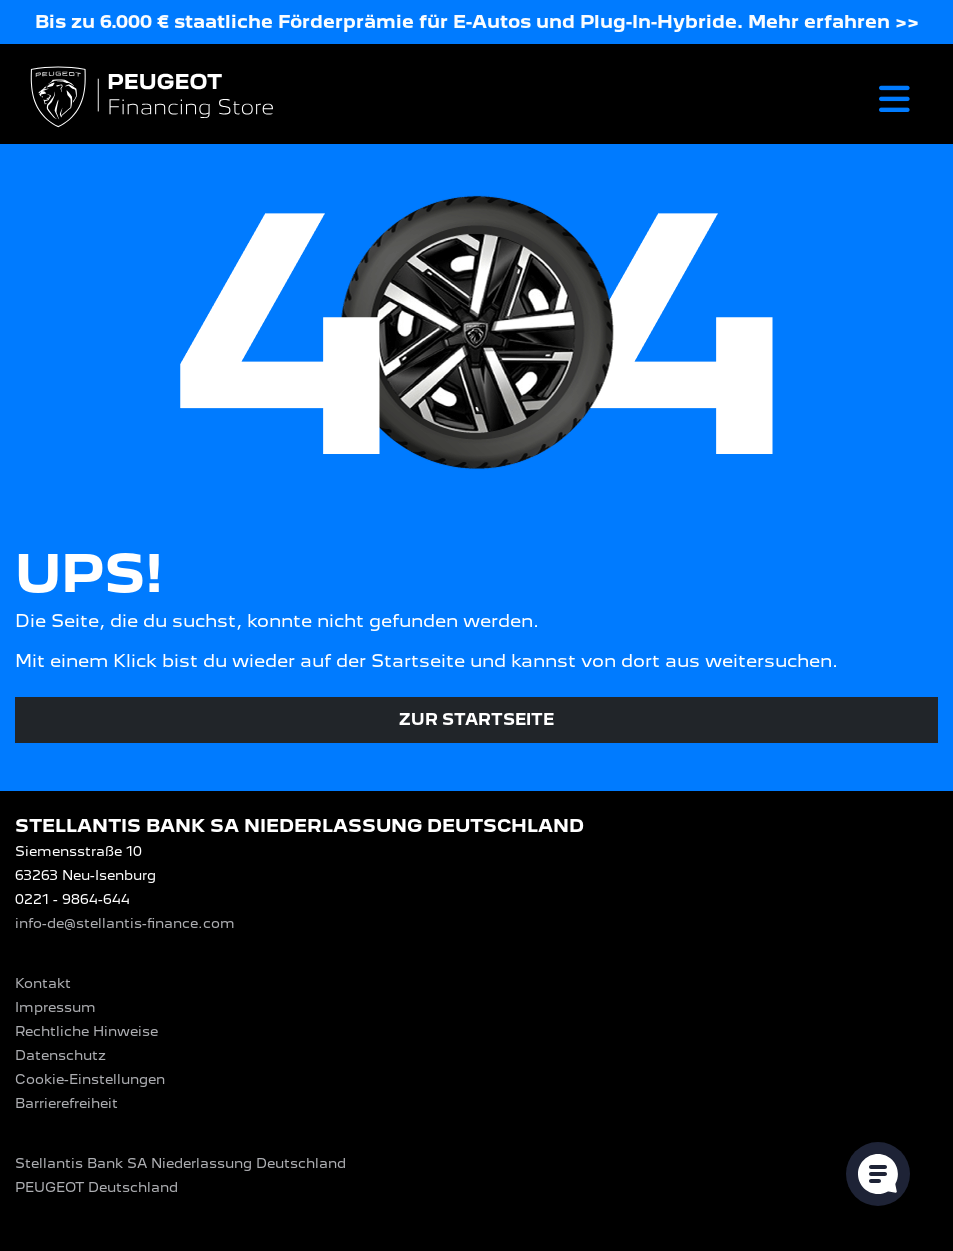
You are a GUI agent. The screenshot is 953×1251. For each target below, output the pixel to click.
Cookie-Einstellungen (90, 1079)
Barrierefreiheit (66, 1103)
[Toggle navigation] (894, 98)
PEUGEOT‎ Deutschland (96, 1187)
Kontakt (43, 983)
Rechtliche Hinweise (86, 1031)
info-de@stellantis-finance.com (125, 923)
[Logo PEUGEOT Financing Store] (154, 98)
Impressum (55, 1007)
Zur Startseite (476, 719)
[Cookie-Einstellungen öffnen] (878, 1174)
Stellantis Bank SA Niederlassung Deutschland (180, 1163)
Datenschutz (60, 1055)
